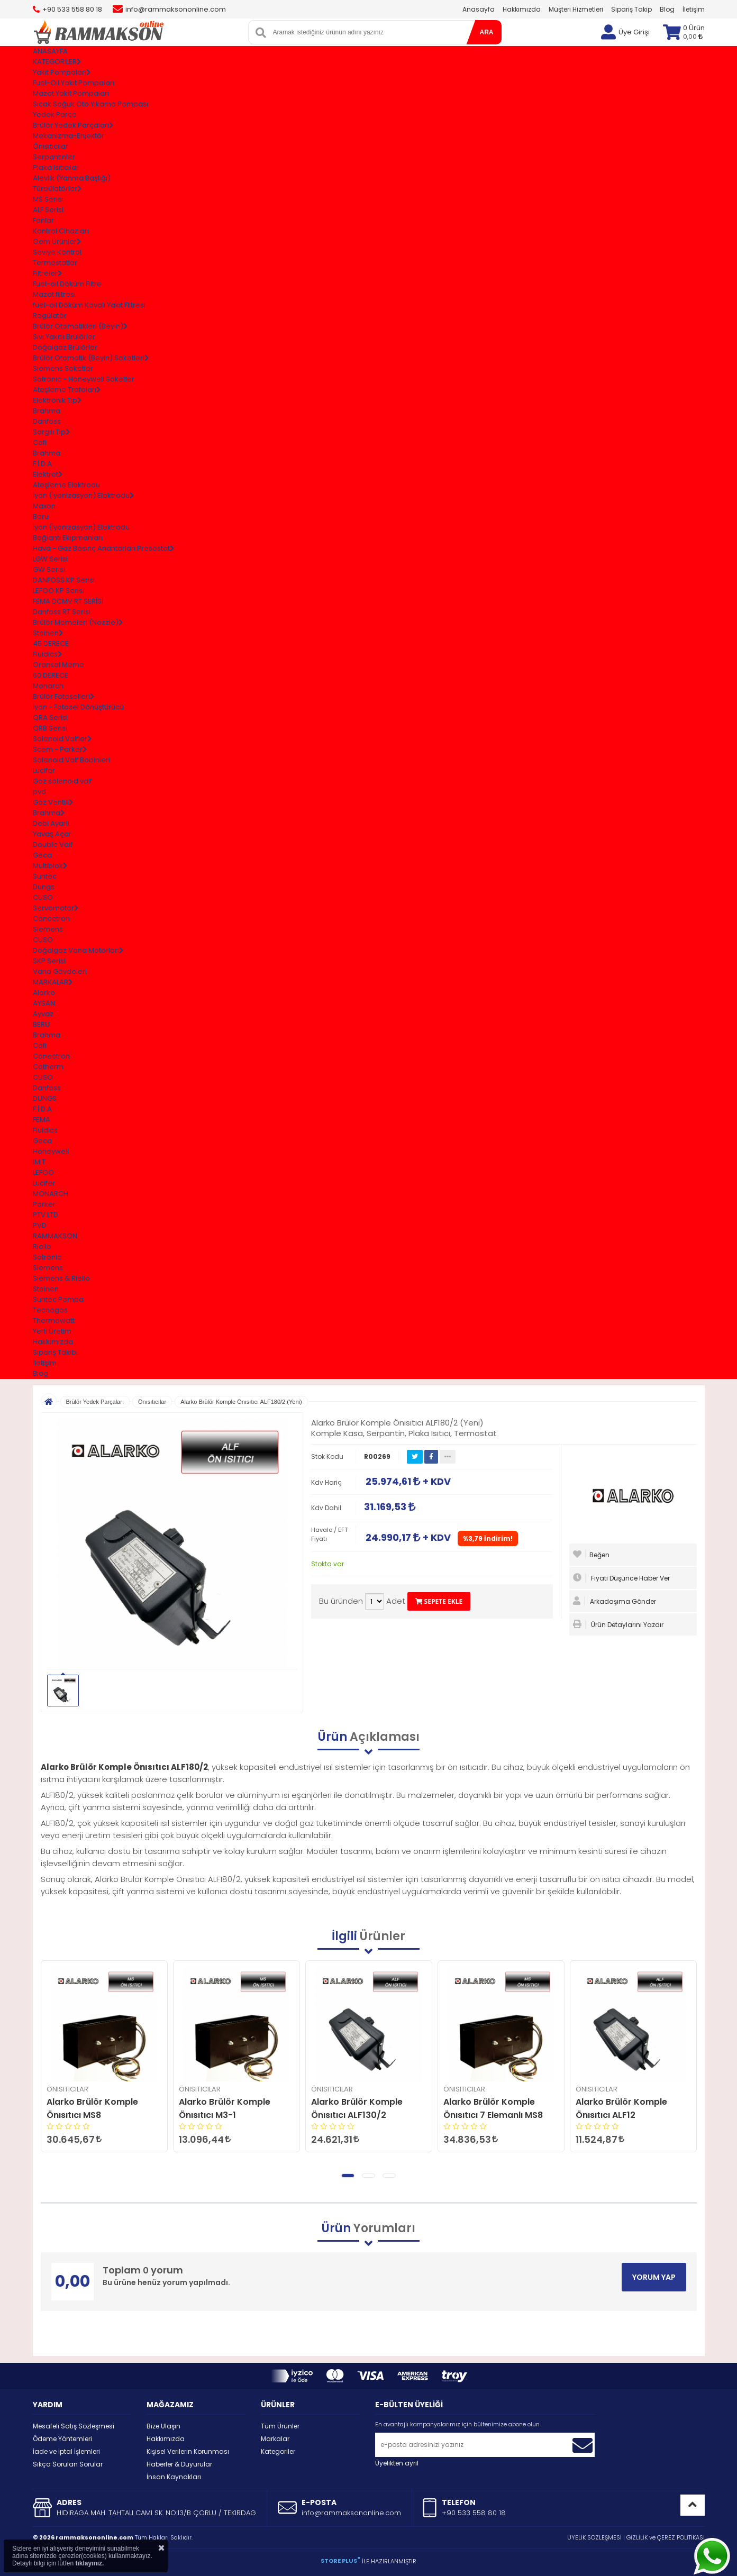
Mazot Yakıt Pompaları (71, 93)
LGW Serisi (50, 559)
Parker (44, 1204)
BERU (41, 1024)
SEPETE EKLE (439, 1601)
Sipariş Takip (631, 9)
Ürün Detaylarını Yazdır (618, 1624)
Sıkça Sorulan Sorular (68, 2464)
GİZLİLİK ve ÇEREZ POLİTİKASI (665, 2537)
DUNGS (45, 1098)
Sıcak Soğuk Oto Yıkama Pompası (90, 104)
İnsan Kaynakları (174, 2476)
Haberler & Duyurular (179, 2464)
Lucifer (44, 770)
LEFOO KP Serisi (58, 591)
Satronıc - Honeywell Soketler (83, 379)
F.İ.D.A (42, 464)
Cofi (40, 442)
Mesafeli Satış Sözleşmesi (73, 2426)
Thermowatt (54, 1321)
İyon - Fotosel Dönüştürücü (78, 707)
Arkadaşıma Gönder (614, 1601)
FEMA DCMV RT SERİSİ (68, 601)
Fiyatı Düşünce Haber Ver (621, 1578)
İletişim (694, 9)
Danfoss (47, 421)
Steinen (46, 1289)
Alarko (44, 993)
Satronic (47, 1257)
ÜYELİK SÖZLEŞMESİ (594, 2537)
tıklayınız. (89, 2563)
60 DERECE (50, 675)
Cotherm (48, 1067)
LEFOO (43, 1172)
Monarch (48, 686)
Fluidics (45, 1130)
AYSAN (44, 1003)
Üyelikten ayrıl (396, 2463)
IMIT (39, 1162)
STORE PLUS (340, 2560)
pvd (39, 792)
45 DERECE (51, 643)
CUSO (43, 897)
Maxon (44, 506)
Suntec (45, 876)
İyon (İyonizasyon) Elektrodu (81, 527)
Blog (667, 9)
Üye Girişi (634, 32)
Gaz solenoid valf (62, 781)
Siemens (48, 929)
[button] (348, 2175)
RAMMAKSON (55, 1236)
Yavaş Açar (52, 834)
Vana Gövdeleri (60, 971)
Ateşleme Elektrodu (66, 485)
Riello (42, 1246)
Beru (41, 516)
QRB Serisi (50, 728)
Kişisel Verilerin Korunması (188, 2451)
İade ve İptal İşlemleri (66, 2451)
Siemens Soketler (63, 368)
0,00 (693, 36)
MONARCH (50, 1194)
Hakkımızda (522, 9)
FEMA (41, 1120)
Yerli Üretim (52, 1331)
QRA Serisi (50, 717)
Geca (42, 855)
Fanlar (43, 220)
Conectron (51, 919)
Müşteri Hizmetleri (576, 9)
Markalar (275, 2438)
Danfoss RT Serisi (61, 612)
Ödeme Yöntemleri (62, 2438)
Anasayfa (478, 9)
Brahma (46, 411)
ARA (487, 32)
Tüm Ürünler (280, 2426)
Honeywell (51, 1151)
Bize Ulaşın (163, 2426)
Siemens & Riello (61, 1278)
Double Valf (52, 844)
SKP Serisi (49, 961)
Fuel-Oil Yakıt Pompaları (73, 83)
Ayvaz (43, 1014)
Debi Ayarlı (51, 823)
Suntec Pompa (58, 1299)
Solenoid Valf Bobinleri (71, 760)
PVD (40, 1225)
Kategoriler (278, 2451)
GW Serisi (49, 569)
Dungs (43, 887)
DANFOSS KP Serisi (64, 580)
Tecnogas (50, 1310)
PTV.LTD (45, 1215)
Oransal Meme (58, 665)
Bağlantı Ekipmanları (68, 538)
